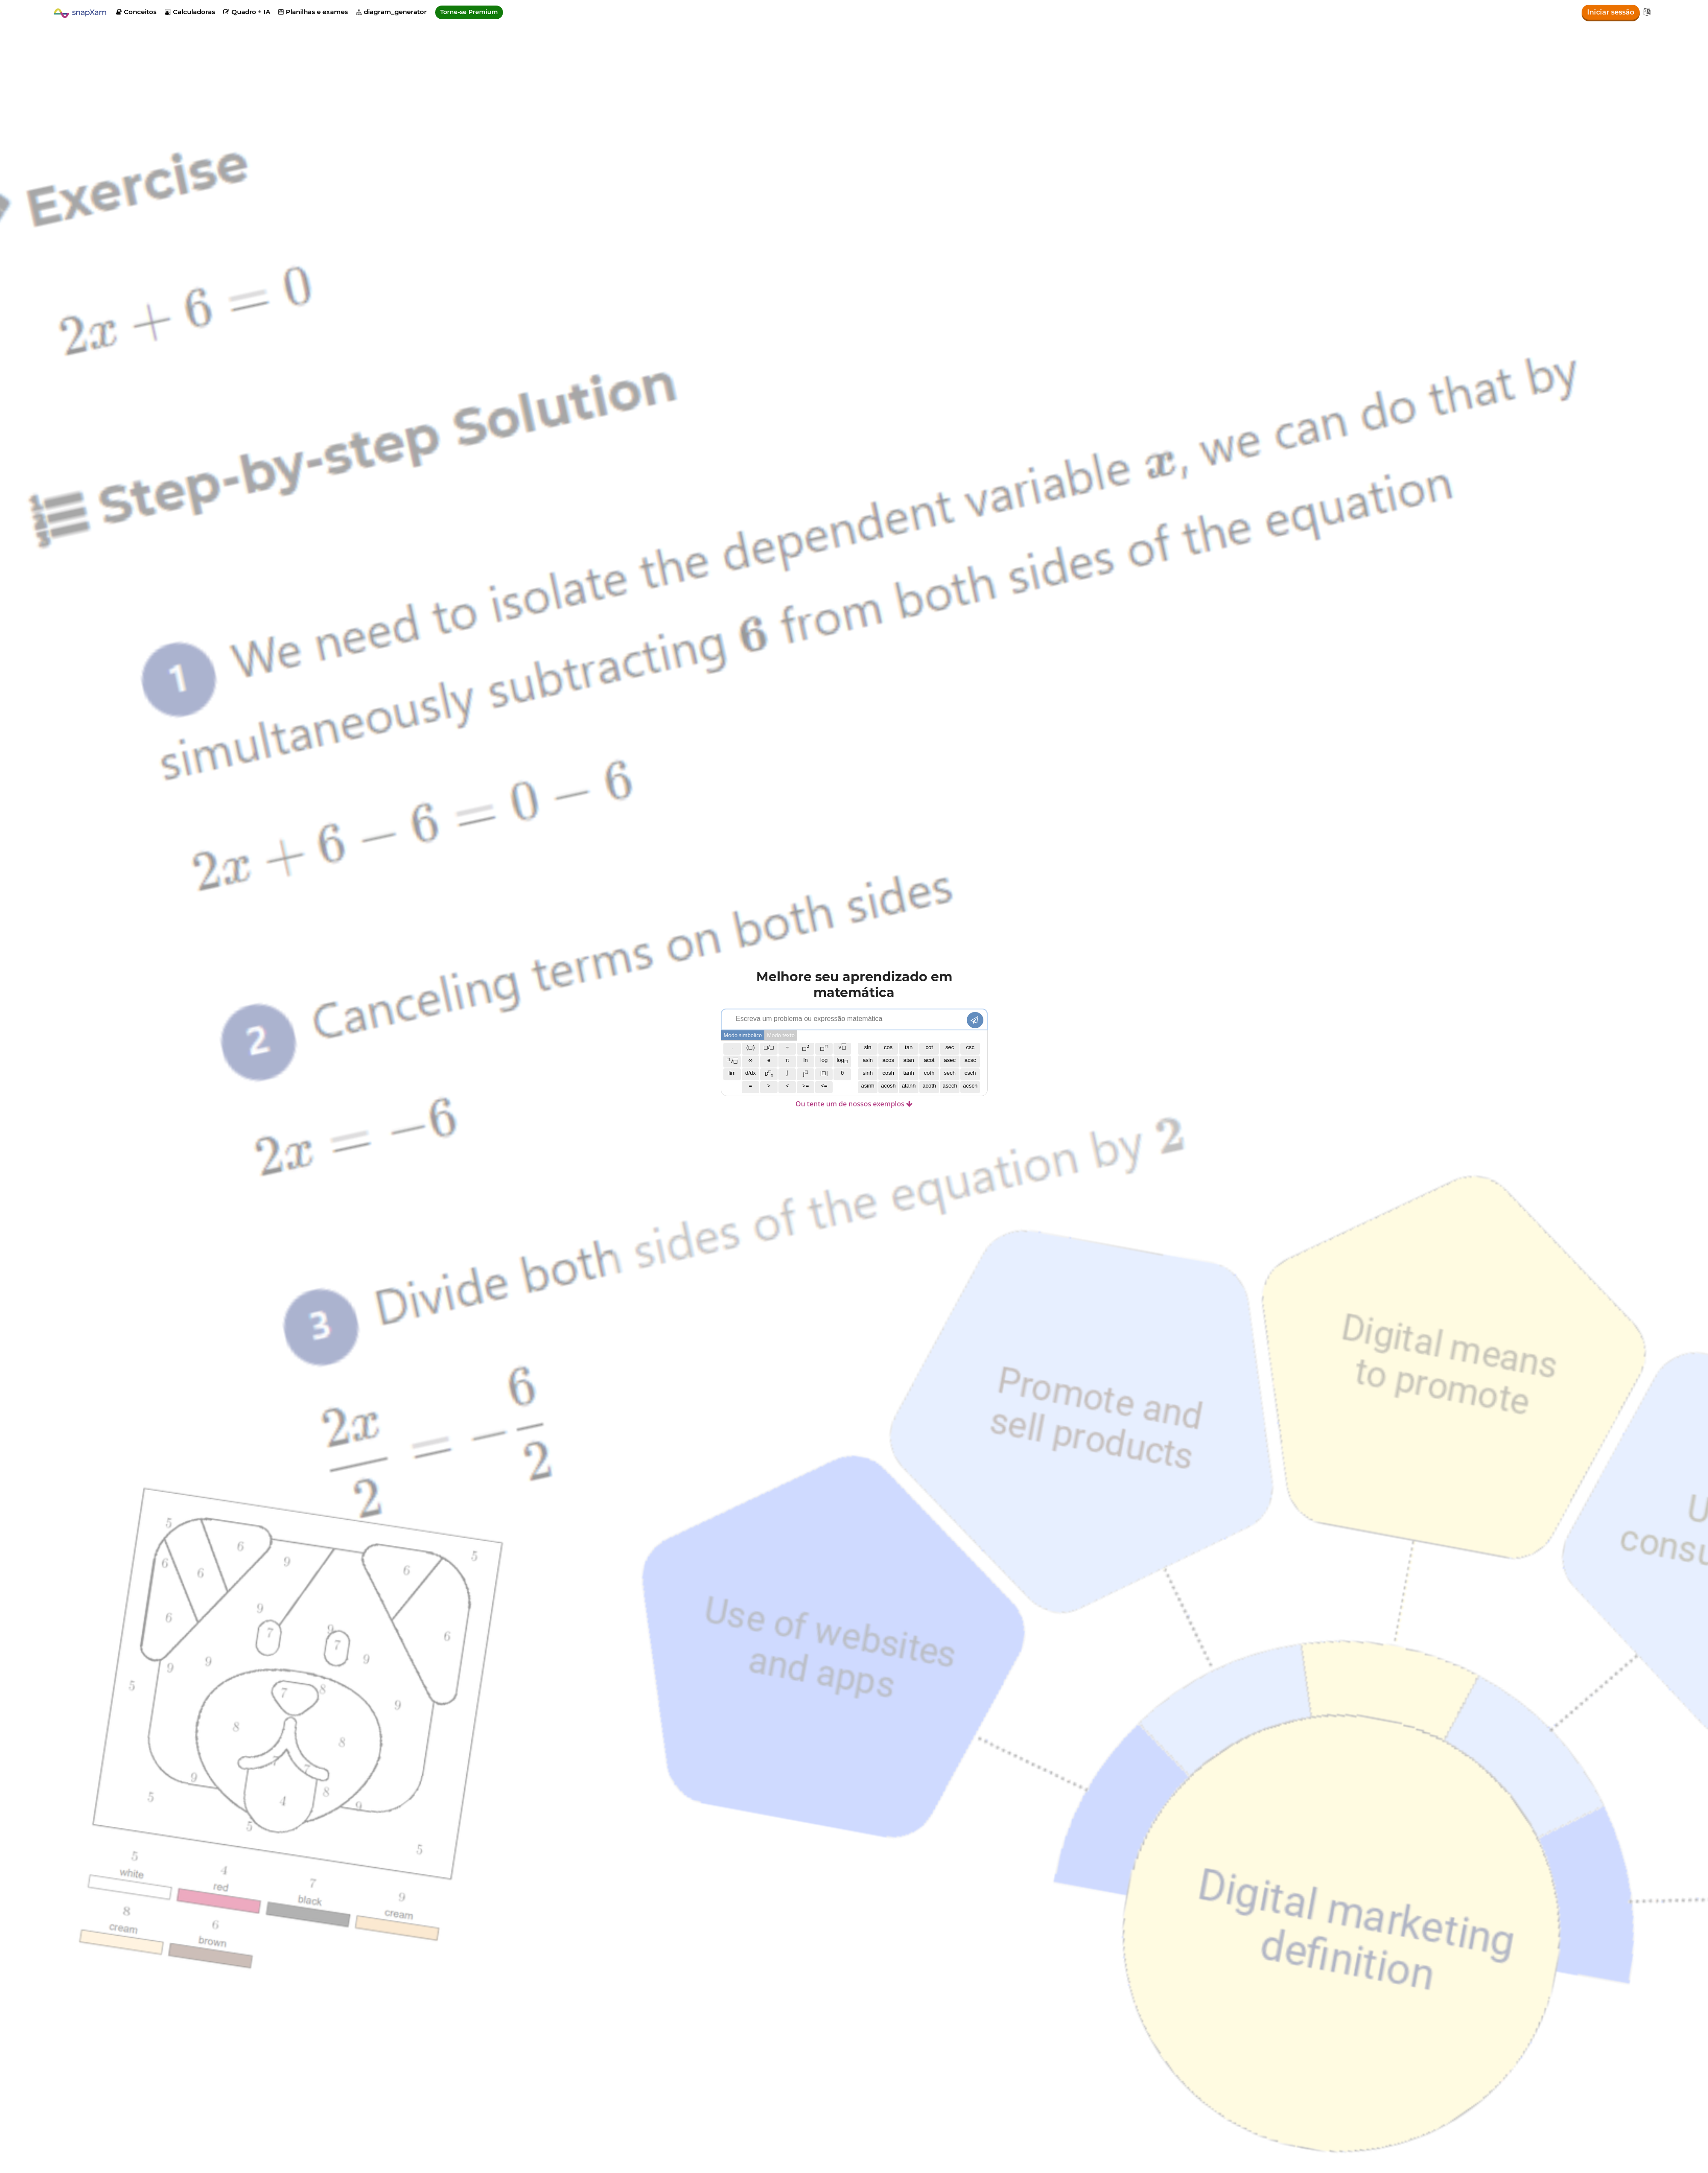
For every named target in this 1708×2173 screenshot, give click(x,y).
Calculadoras (190, 12)
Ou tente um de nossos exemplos (854, 1103)
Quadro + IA (246, 12)
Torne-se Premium (469, 12)
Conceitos (136, 12)
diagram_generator (391, 12)
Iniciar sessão (1610, 12)
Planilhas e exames (313, 12)
